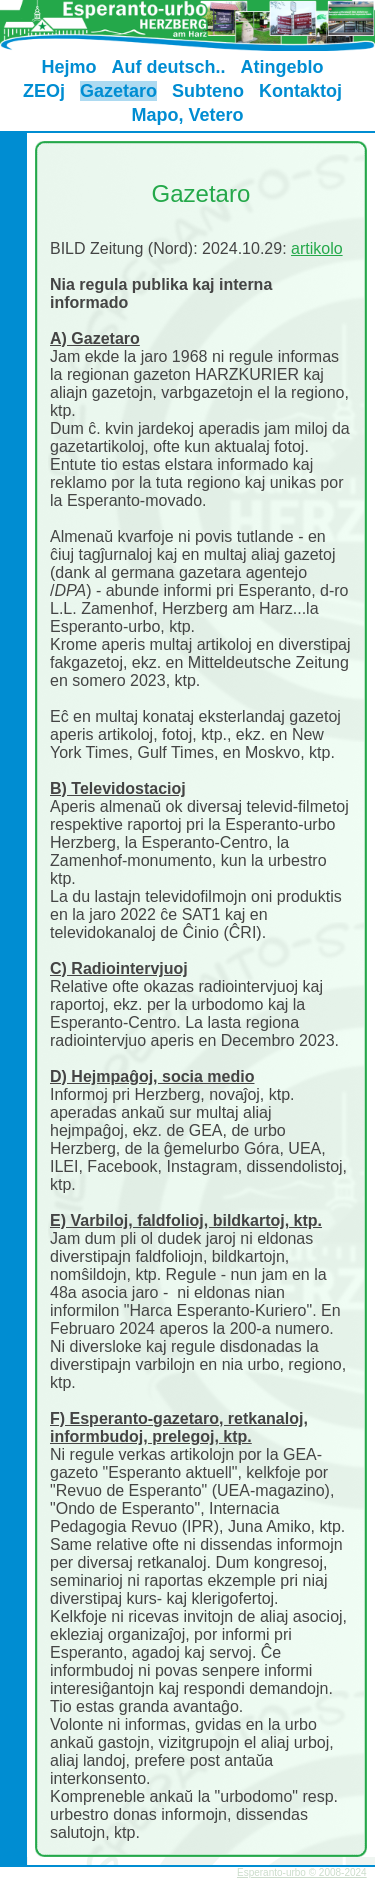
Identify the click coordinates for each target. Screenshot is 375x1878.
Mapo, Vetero (187, 115)
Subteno (208, 91)
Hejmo (68, 67)
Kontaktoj (300, 91)
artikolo (317, 248)
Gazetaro (118, 91)
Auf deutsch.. (168, 67)
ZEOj (44, 91)
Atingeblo (282, 67)
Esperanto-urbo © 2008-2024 (302, 1872)
